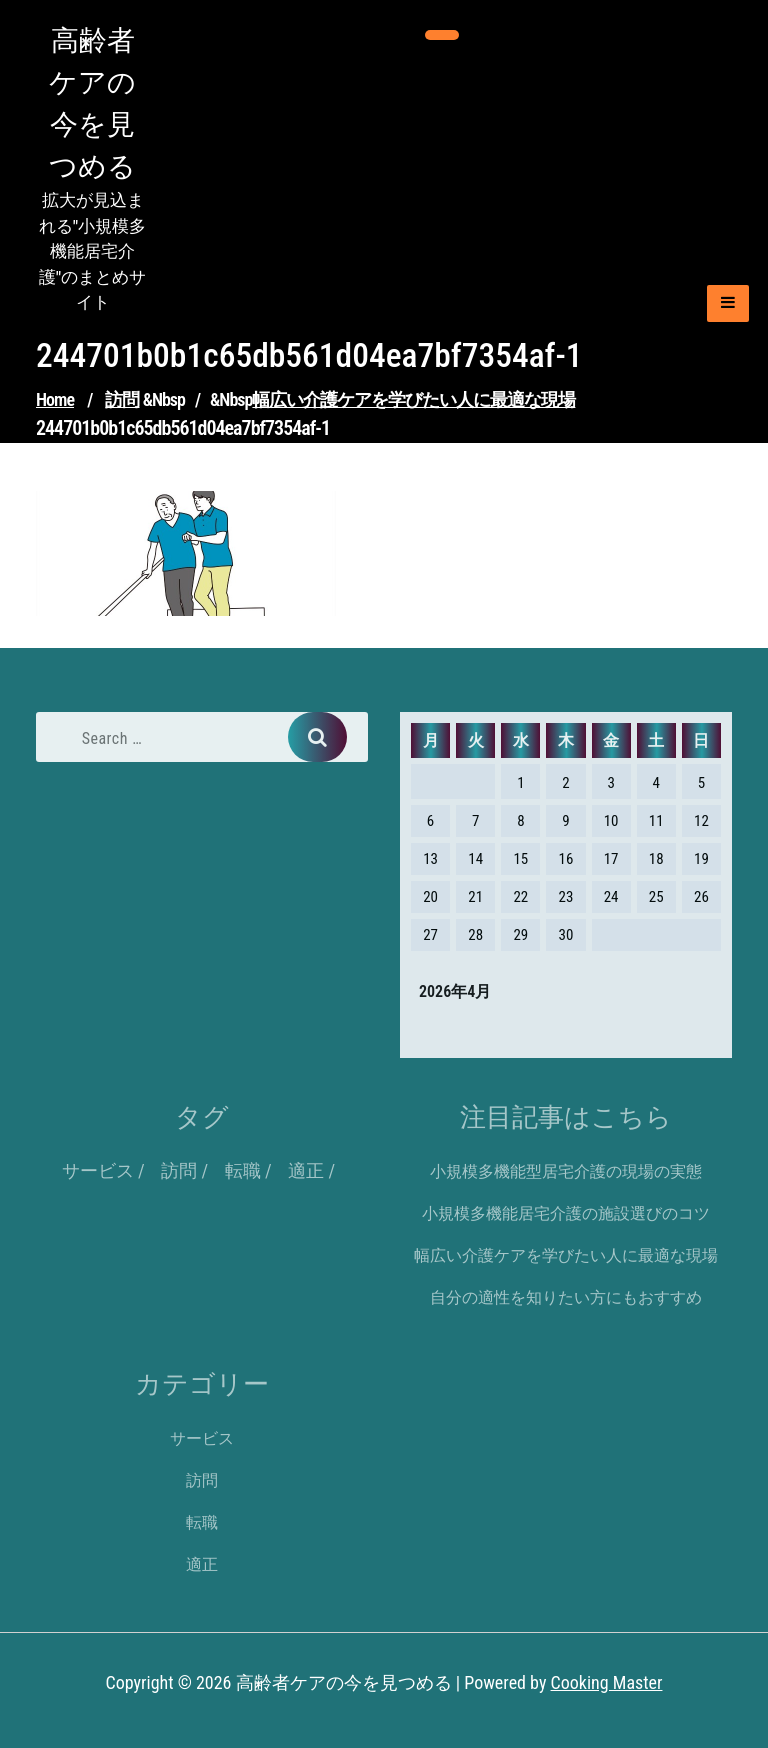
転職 (202, 1522)
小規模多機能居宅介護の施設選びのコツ (566, 1213)
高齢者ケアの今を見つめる (92, 103)
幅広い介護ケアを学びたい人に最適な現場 (413, 399)
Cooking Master (607, 1682)
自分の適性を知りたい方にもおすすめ (566, 1297)
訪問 (122, 399)
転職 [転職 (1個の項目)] (243, 1170)
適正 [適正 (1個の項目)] (306, 1170)
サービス (202, 1438)
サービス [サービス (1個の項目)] (98, 1170)
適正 (202, 1564)
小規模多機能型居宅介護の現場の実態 (566, 1171)
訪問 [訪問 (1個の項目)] (179, 1170)
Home (55, 399)
